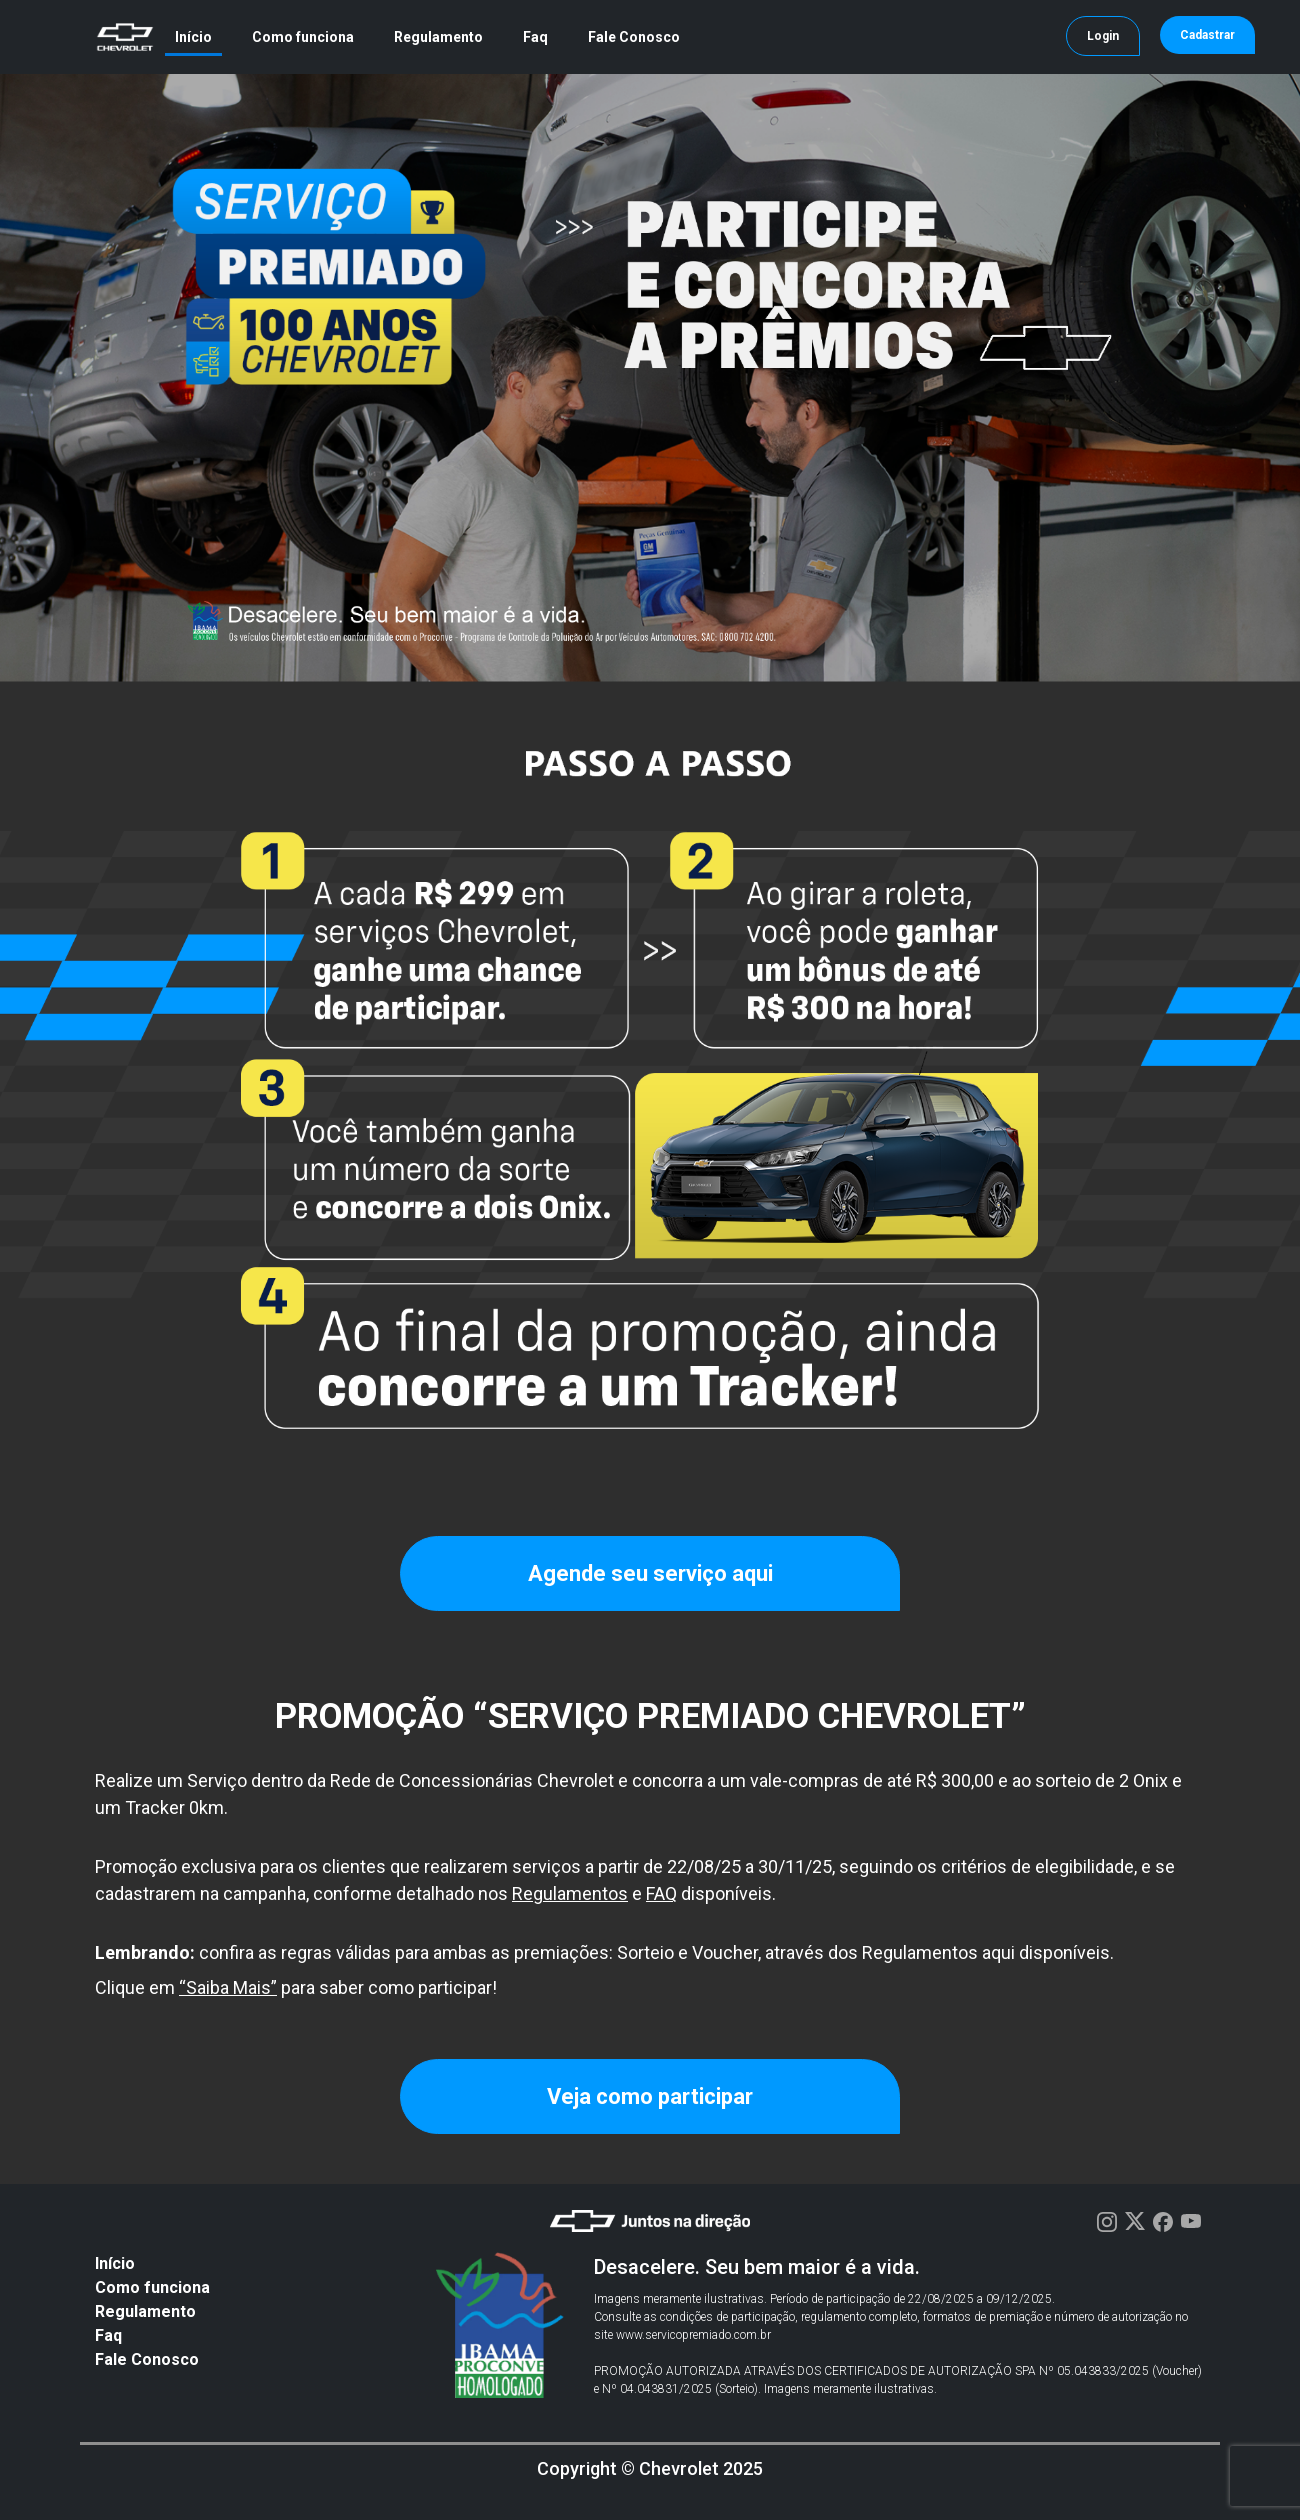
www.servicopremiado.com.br (693, 2335)
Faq (535, 37)
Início (193, 37)
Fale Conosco (634, 37)
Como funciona (303, 37)
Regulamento (438, 37)
